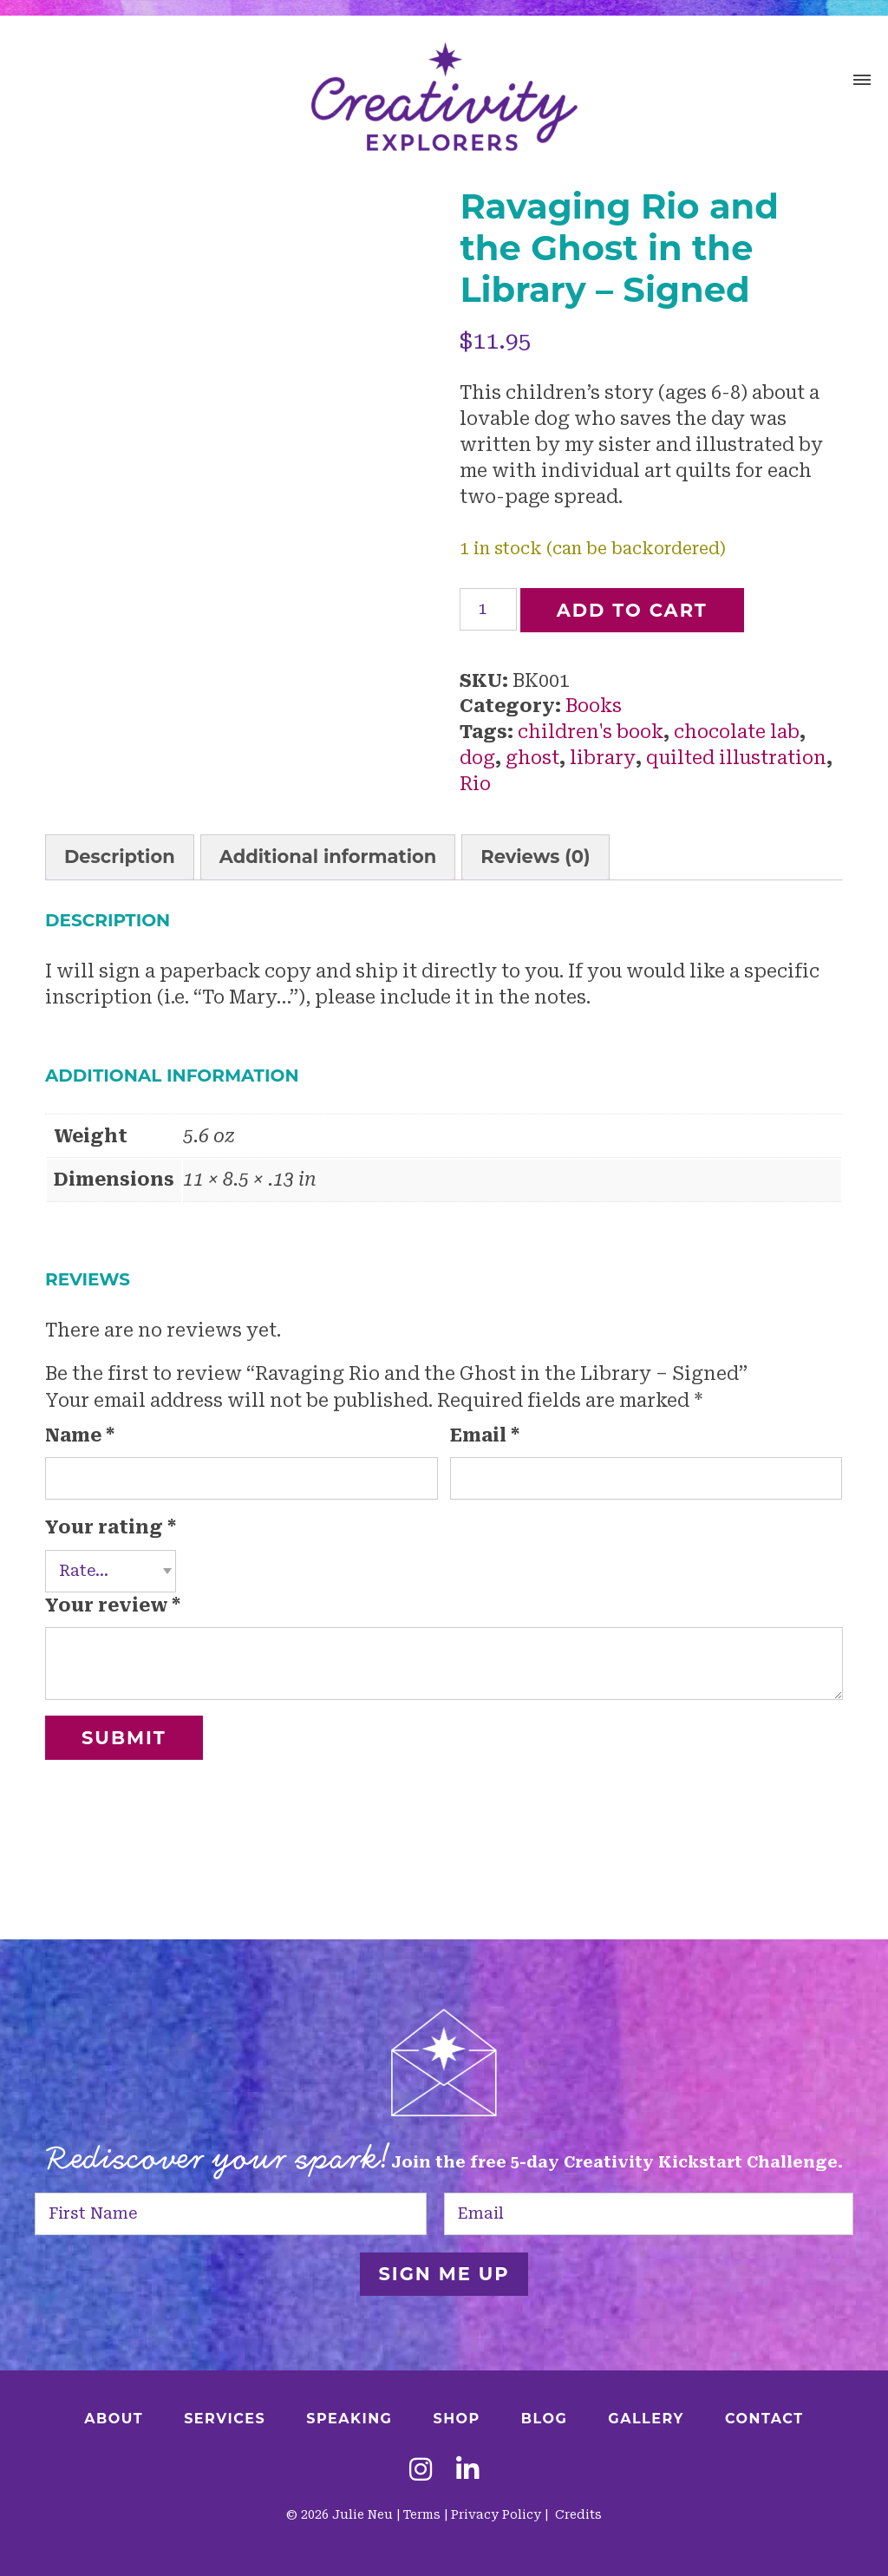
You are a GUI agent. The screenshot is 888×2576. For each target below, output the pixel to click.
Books (593, 706)
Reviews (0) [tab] (535, 856)
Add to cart (632, 610)
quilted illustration (736, 758)
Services (224, 2418)
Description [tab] (119, 856)
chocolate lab (737, 732)
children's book (590, 732)
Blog (544, 2418)
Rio (475, 784)
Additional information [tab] (328, 856)
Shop (456, 2418)
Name (80, 1435)
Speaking (349, 2418)
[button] (862, 82)
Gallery (646, 2418)
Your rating (111, 1527)
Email (485, 1435)
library (603, 758)
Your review (113, 1605)
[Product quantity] (488, 609)
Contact (764, 2418)
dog (477, 758)
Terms (422, 2514)
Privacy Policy (496, 2514)
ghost (532, 758)
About (113, 2418)
